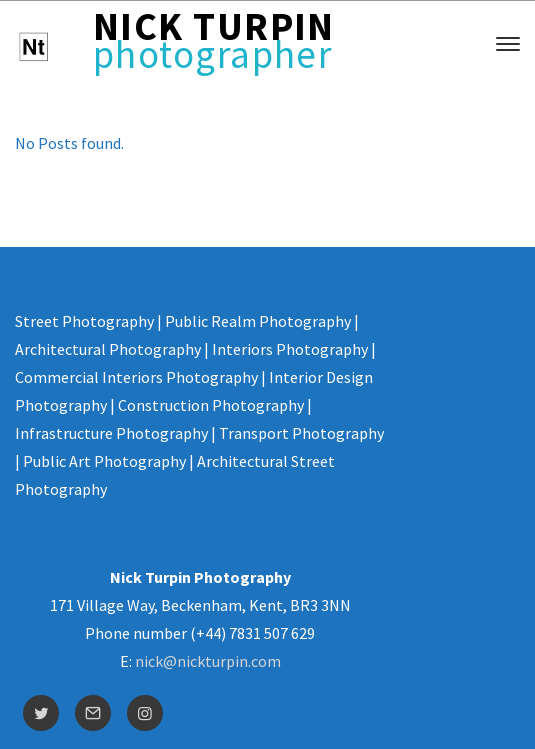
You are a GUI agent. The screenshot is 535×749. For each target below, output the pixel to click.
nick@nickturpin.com (208, 661)
